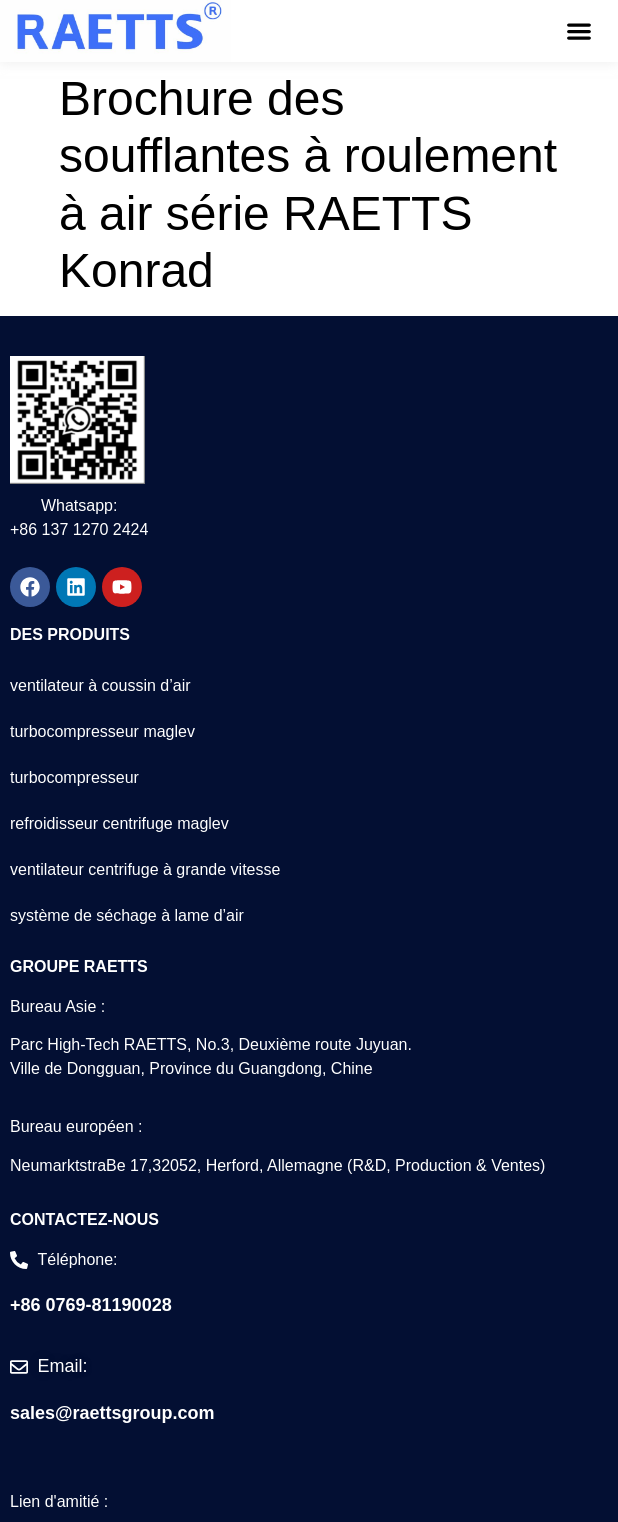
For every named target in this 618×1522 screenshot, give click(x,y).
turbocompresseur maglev (102, 731)
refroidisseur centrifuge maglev (119, 823)
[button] (578, 30)
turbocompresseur (74, 777)
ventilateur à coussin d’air (100, 685)
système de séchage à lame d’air (127, 915)
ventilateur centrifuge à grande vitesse (145, 869)
